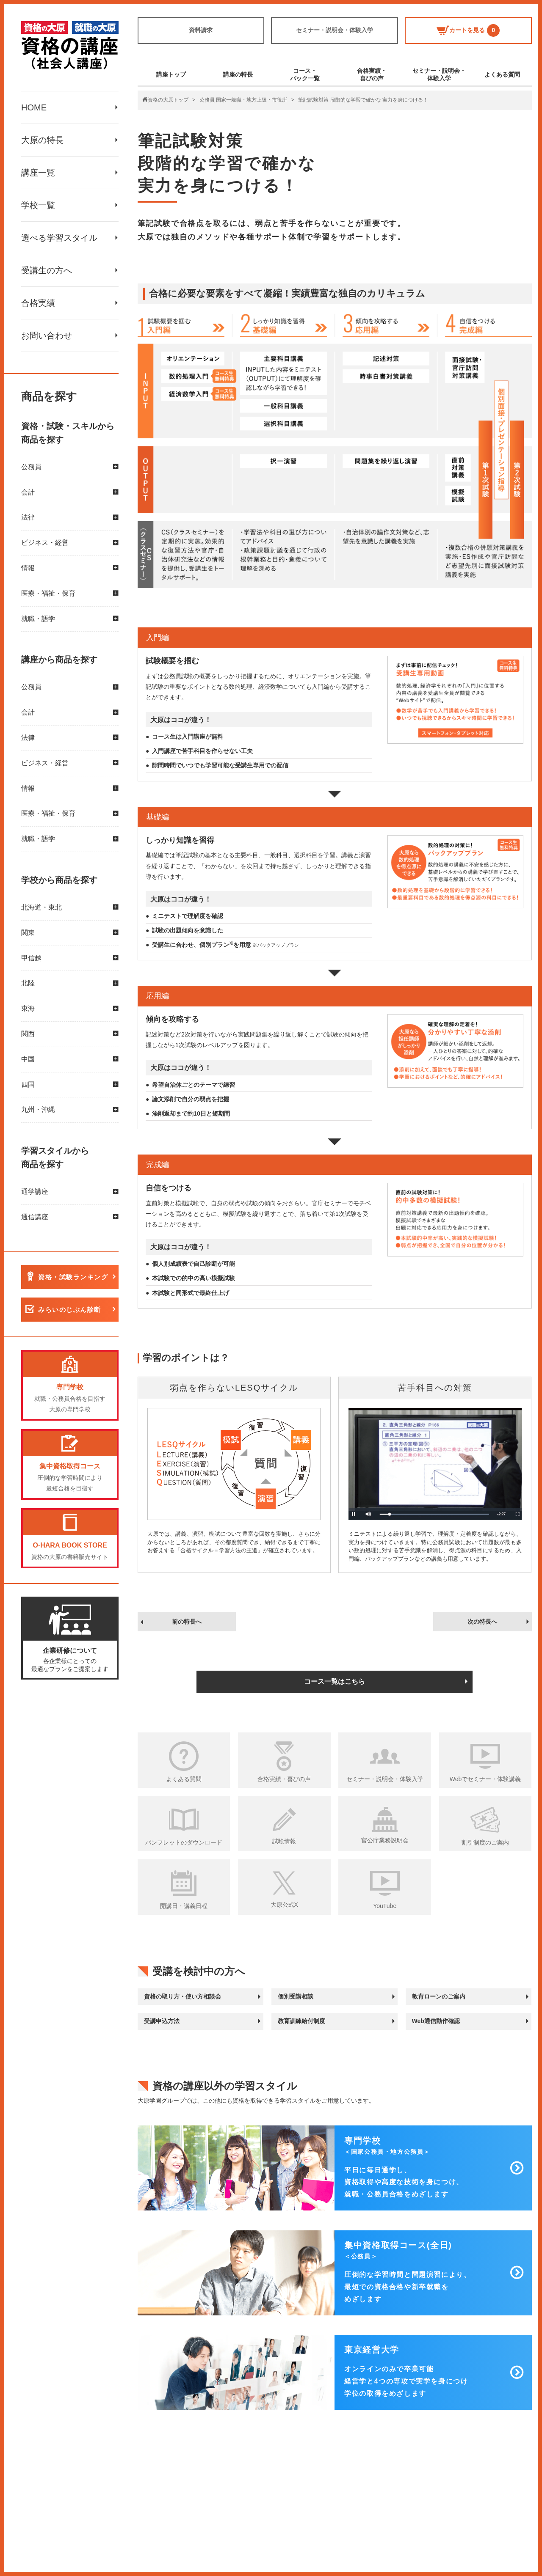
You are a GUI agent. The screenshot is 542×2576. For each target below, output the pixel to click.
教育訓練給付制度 (301, 2021)
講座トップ (171, 74)
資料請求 (201, 30)
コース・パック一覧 (305, 74)
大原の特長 (42, 140)
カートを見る (468, 30)
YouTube (384, 1905)
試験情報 (284, 1841)
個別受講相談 (295, 1996)
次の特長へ (482, 1621)
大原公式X (284, 1904)
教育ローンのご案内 (438, 1996)
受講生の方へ (46, 270)
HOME (34, 107)
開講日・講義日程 (183, 1905)
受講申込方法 (162, 2021)
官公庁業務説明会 (385, 1840)
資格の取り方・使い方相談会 (182, 1996)
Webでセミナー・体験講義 (485, 1779)
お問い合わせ (46, 335)
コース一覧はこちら (334, 1681)
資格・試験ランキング (73, 1277)
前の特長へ (187, 1621)
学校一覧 (38, 205)
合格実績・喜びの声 (372, 74)
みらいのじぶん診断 (69, 1309)
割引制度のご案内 (485, 1842)
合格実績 (38, 303)
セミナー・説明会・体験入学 (334, 30)
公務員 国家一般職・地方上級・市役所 (243, 100)
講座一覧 (38, 172)
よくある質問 (502, 74)
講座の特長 (238, 74)
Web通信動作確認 (436, 2021)
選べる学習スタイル (59, 237)
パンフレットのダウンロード (183, 1842)
